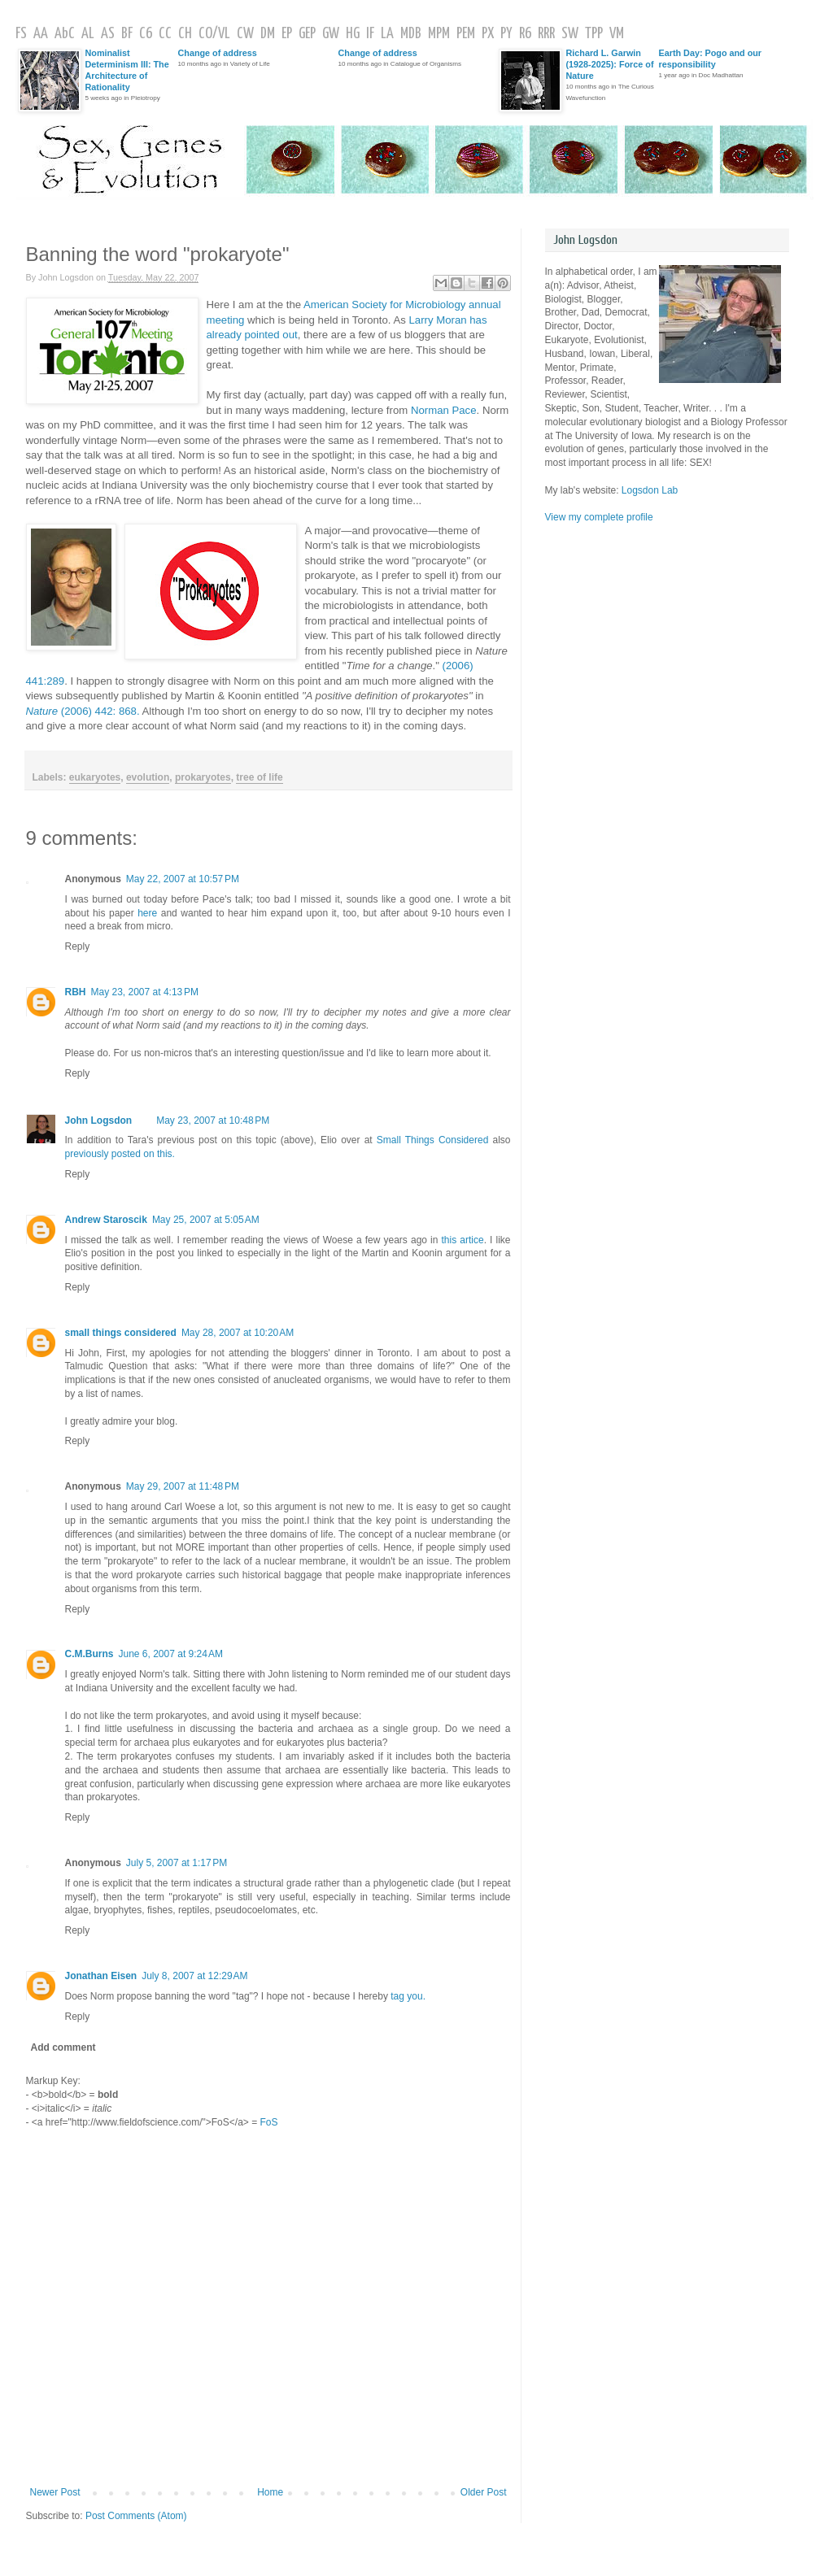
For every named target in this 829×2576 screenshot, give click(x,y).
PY (506, 33)
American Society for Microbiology (384, 304)
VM (616, 33)
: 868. (100, 711)
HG (353, 33)
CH (185, 33)
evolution (147, 777)
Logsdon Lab (650, 490)
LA (387, 33)
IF (370, 33)
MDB (410, 33)
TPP (594, 33)
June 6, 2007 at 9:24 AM (171, 1654)
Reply (77, 946)
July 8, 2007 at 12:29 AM (194, 1976)
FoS (269, 2122)
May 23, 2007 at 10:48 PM (212, 1120)
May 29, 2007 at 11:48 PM (182, 1486)
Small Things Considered (433, 1140)
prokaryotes (203, 777)
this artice (463, 1240)
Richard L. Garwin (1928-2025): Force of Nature (610, 64)
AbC (65, 33)
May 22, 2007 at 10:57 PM (182, 879)
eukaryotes (94, 777)
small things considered (121, 1332)
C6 (145, 33)
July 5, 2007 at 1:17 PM (176, 1863)
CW (245, 33)
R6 (525, 33)
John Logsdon (99, 1120)
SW (569, 33)
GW (330, 33)
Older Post (483, 2492)
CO (205, 33)
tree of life (259, 777)
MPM (439, 33)
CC (165, 33)
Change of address (217, 53)
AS (108, 33)
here (147, 913)
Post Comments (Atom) (136, 2516)
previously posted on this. (120, 1154)
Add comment (63, 2047)
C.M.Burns (89, 1654)
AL (87, 33)
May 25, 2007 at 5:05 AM (206, 1219)
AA (40, 33)
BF (127, 33)
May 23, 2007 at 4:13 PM (145, 992)
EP (286, 33)
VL (224, 33)
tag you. (408, 1996)
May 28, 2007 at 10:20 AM (237, 1332)
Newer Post (55, 2492)
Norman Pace (444, 410)
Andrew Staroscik (106, 1219)
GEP (307, 33)
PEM (465, 33)
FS (21, 33)
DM (267, 33)
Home (270, 2492)
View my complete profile (599, 517)
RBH (75, 992)
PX (488, 33)
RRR (546, 33)
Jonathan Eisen (101, 1976)
